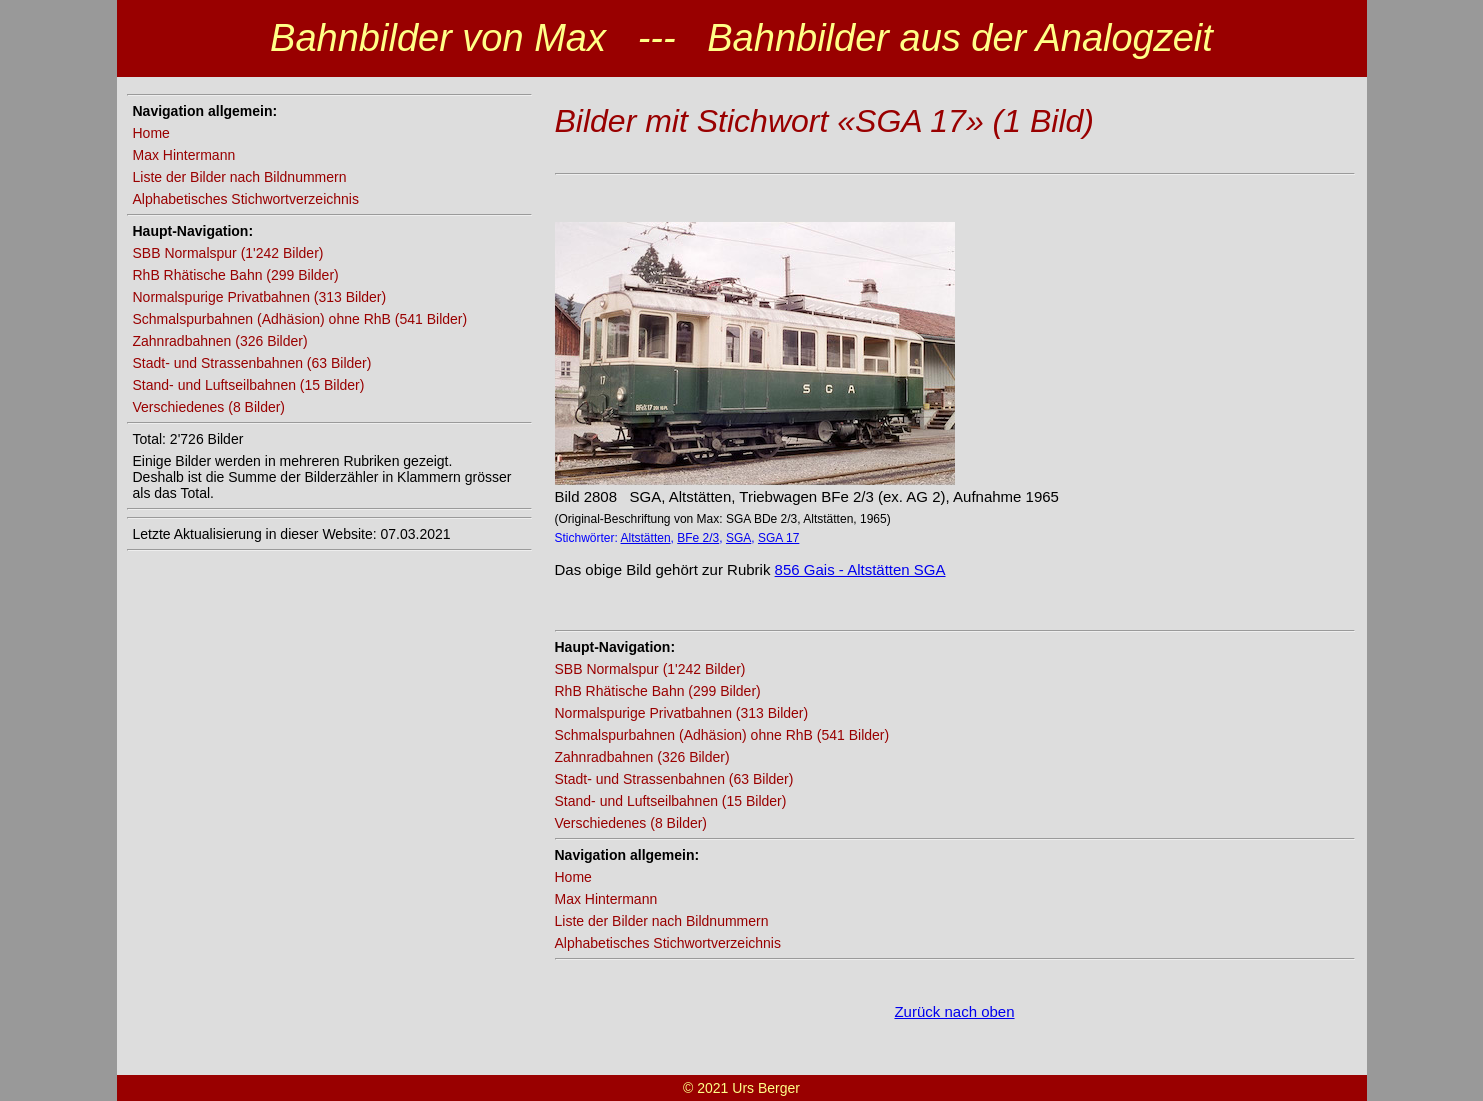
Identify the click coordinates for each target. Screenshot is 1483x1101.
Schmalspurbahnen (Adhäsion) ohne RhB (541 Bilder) (300, 319)
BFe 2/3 (698, 538)
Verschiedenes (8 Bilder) (209, 407)
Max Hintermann (184, 155)
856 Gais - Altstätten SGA (860, 569)
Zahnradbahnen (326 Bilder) (220, 341)
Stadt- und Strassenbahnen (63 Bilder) (252, 363)
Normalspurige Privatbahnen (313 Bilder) (260, 297)
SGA (738, 538)
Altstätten (646, 538)
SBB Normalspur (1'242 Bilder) (228, 253)
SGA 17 (778, 538)
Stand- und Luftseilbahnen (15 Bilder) (249, 385)
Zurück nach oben (954, 1011)
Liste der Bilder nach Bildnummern (240, 177)
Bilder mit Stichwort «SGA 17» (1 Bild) (824, 121)
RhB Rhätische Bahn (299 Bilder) (236, 275)
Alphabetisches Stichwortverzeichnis (246, 199)
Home (151, 133)
